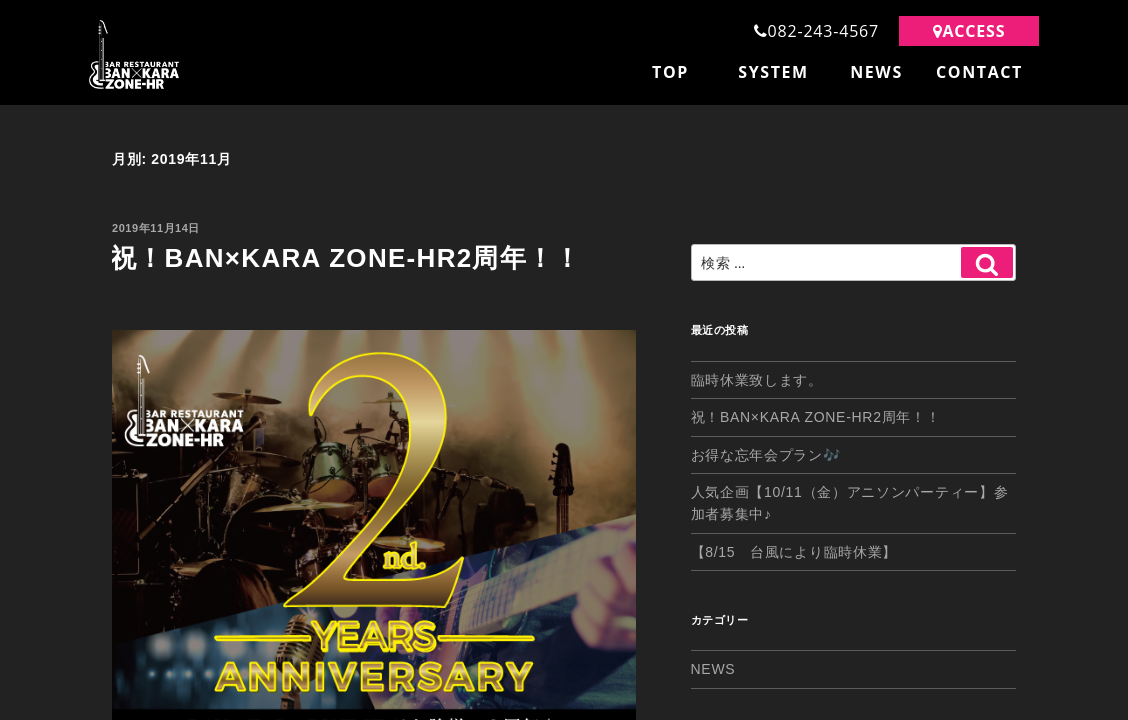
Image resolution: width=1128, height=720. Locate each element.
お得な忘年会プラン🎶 (766, 450)
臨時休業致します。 (757, 375)
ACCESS (969, 31)
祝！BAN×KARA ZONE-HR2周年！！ (346, 252)
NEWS (876, 72)
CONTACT (979, 72)
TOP (670, 72)
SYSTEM (773, 72)
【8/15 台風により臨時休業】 (794, 547)
